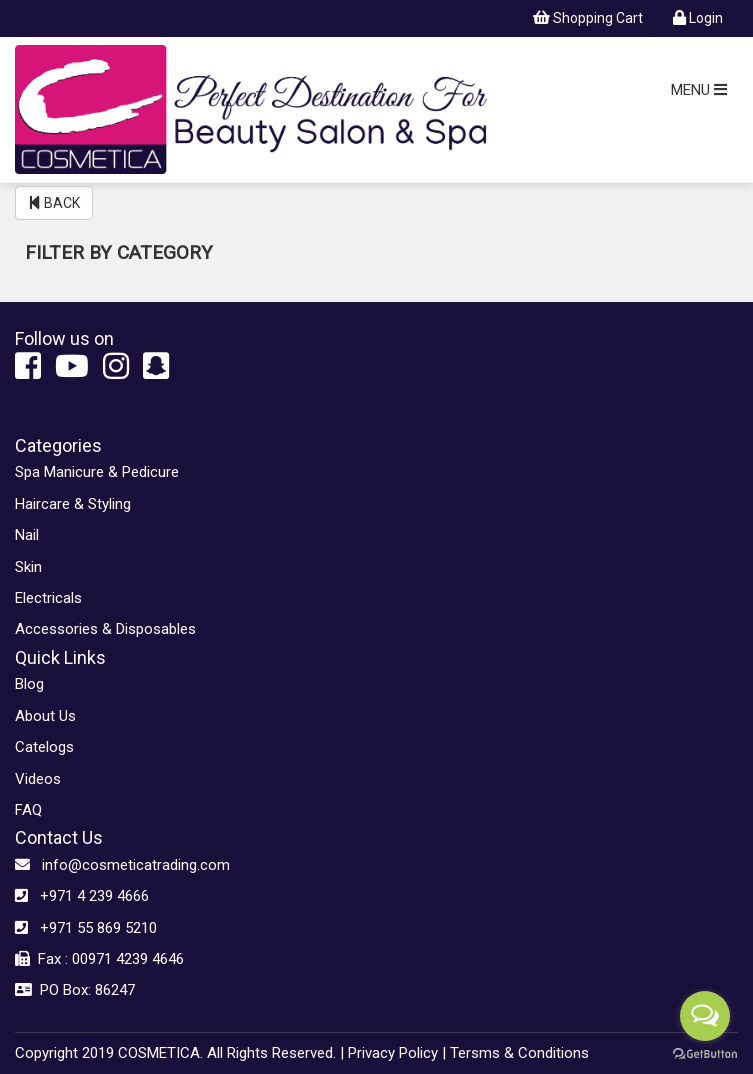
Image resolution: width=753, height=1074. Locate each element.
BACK (54, 203)
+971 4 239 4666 (82, 896)
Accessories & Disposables (105, 629)
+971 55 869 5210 (86, 928)
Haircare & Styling (73, 504)
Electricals (48, 598)
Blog (29, 684)
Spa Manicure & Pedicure (97, 472)
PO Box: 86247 (75, 990)
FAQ (28, 810)
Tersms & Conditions (519, 1053)
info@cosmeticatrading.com (122, 865)
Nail (27, 535)
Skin (28, 567)
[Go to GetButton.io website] (705, 1054)
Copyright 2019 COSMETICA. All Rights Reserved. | (179, 1053)
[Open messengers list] (705, 1016)
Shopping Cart (588, 18)
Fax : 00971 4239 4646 (99, 959)
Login (698, 18)
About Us (45, 716)
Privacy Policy (393, 1053)
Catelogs (44, 747)
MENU (699, 90)
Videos (38, 779)
